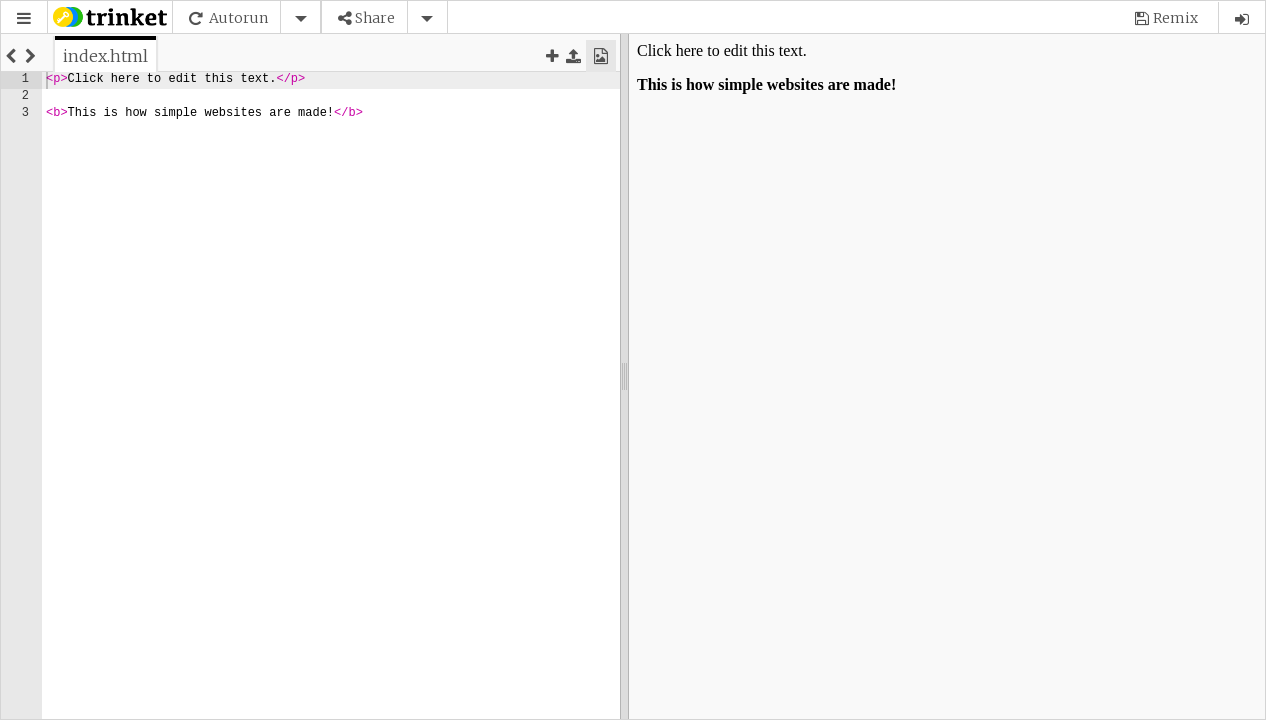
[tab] (105, 56)
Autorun (238, 18)
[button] (24, 18)
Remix (1175, 18)
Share (375, 18)
